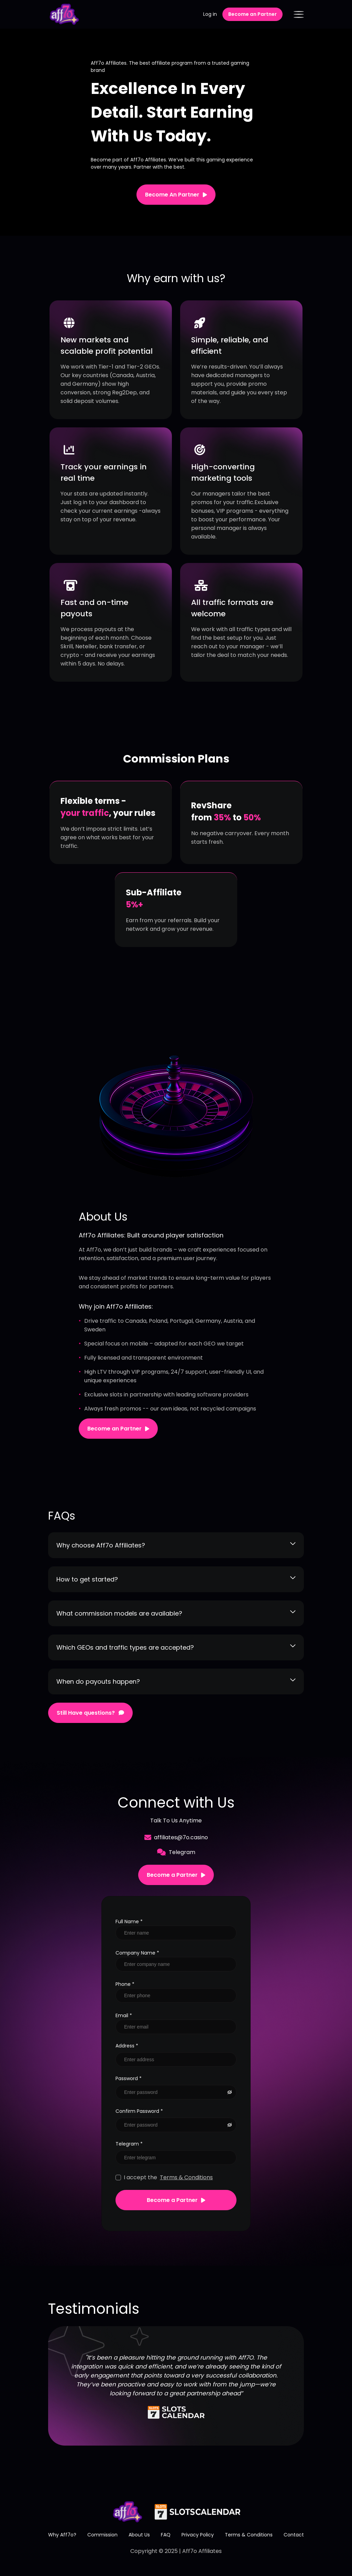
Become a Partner (176, 1875)
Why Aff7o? (62, 2534)
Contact (294, 2534)
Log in (210, 14)
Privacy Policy (198, 2534)
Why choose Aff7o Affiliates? (176, 1545)
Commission (102, 2534)
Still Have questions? (90, 1713)
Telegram (176, 1852)
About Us (139, 2534)
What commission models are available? (176, 1613)
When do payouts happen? (176, 1681)
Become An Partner (176, 195)
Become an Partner (252, 14)
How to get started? (176, 1579)
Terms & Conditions (186, 2177)
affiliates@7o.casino (176, 1837)
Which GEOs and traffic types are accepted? (176, 1647)
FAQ (165, 2534)
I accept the (164, 2177)
